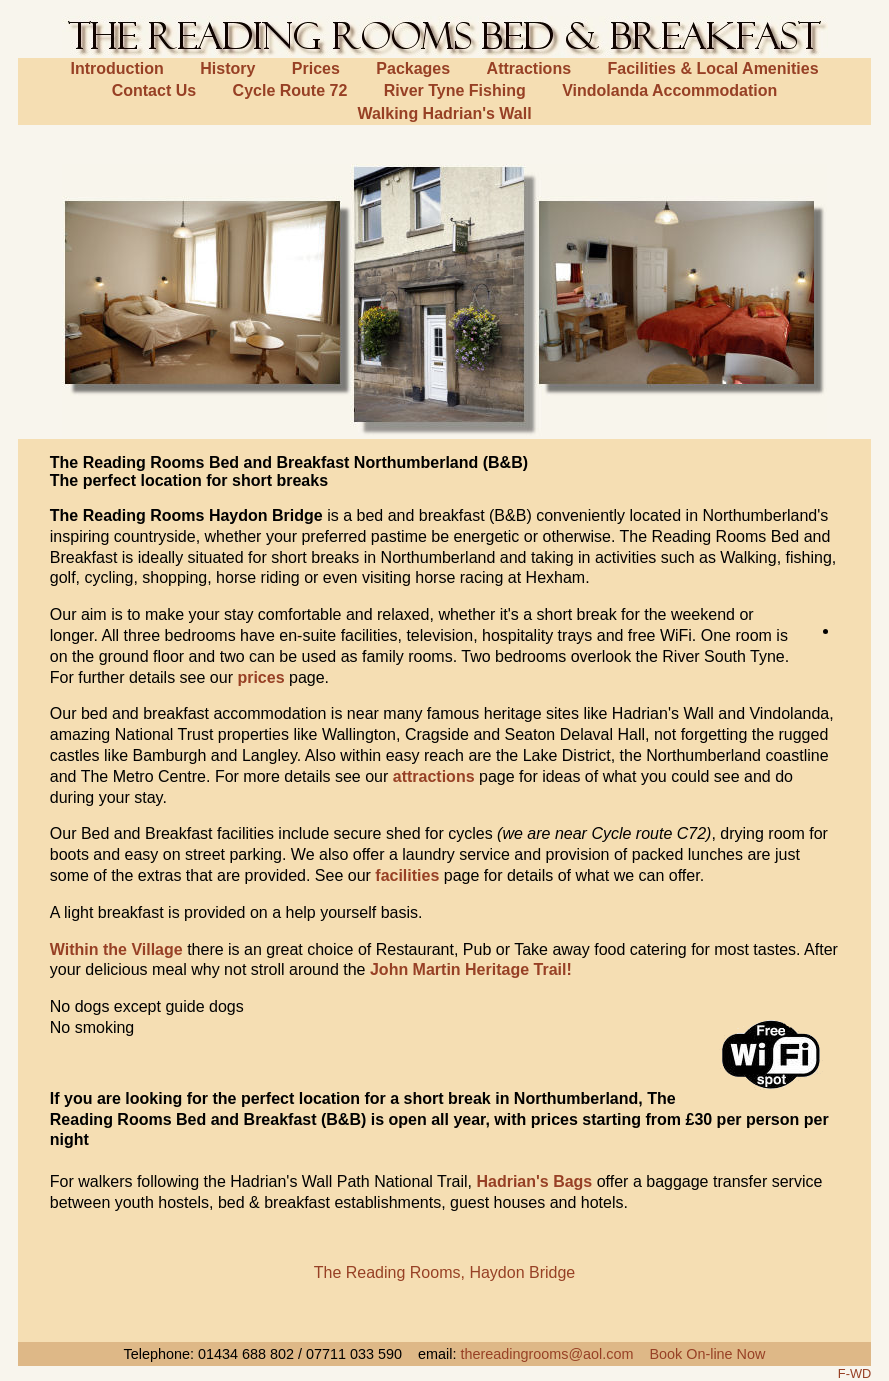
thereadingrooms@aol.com (546, 1354)
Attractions (529, 68)
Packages (413, 68)
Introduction (116, 68)
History (227, 68)
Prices (316, 68)
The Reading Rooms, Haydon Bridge (444, 1272)
